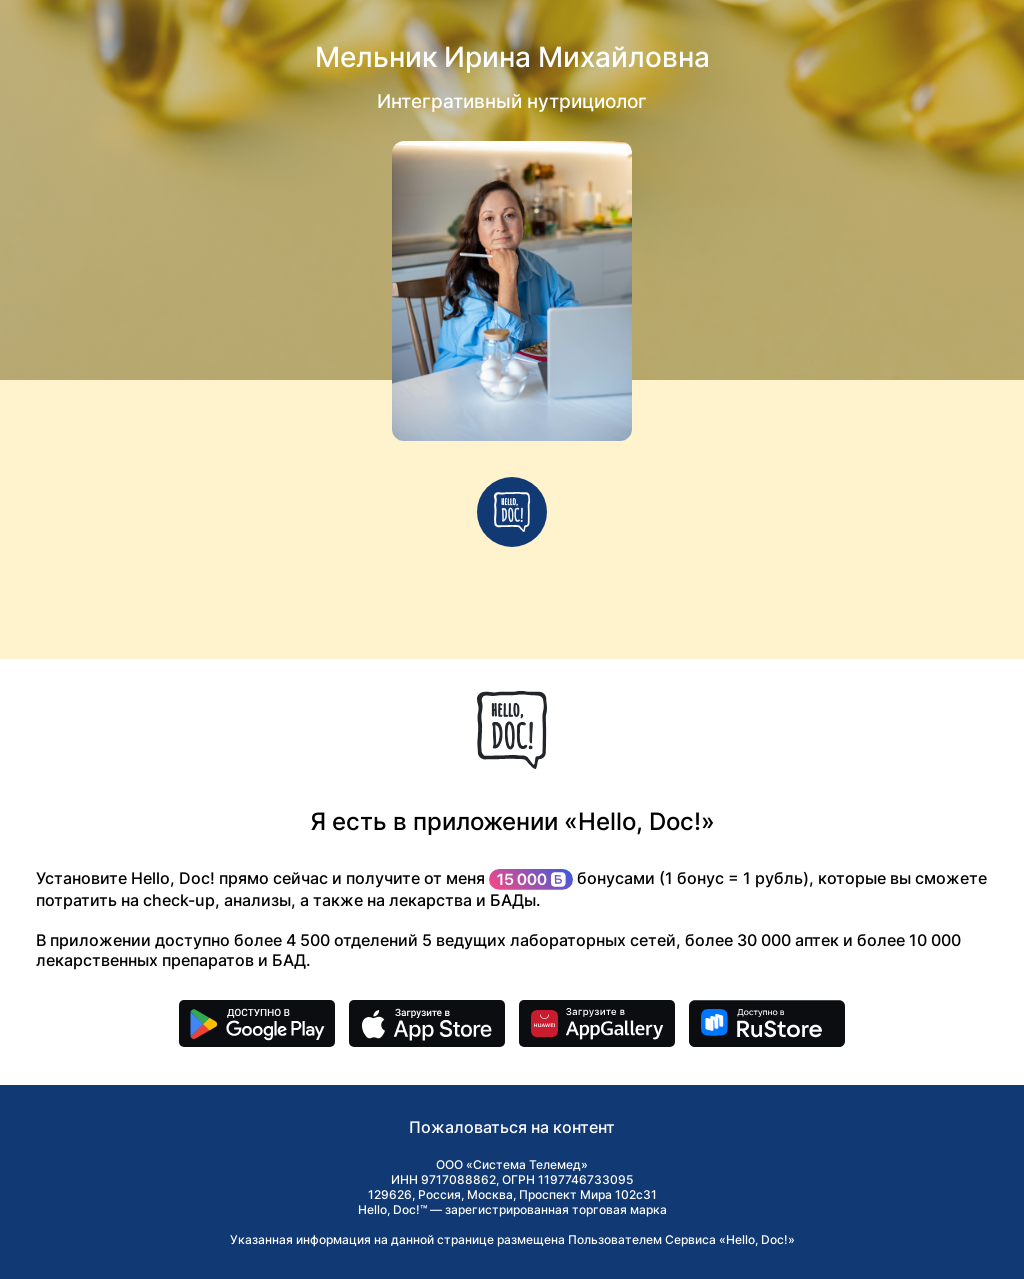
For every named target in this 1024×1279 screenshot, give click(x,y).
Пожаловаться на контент (512, 1127)
